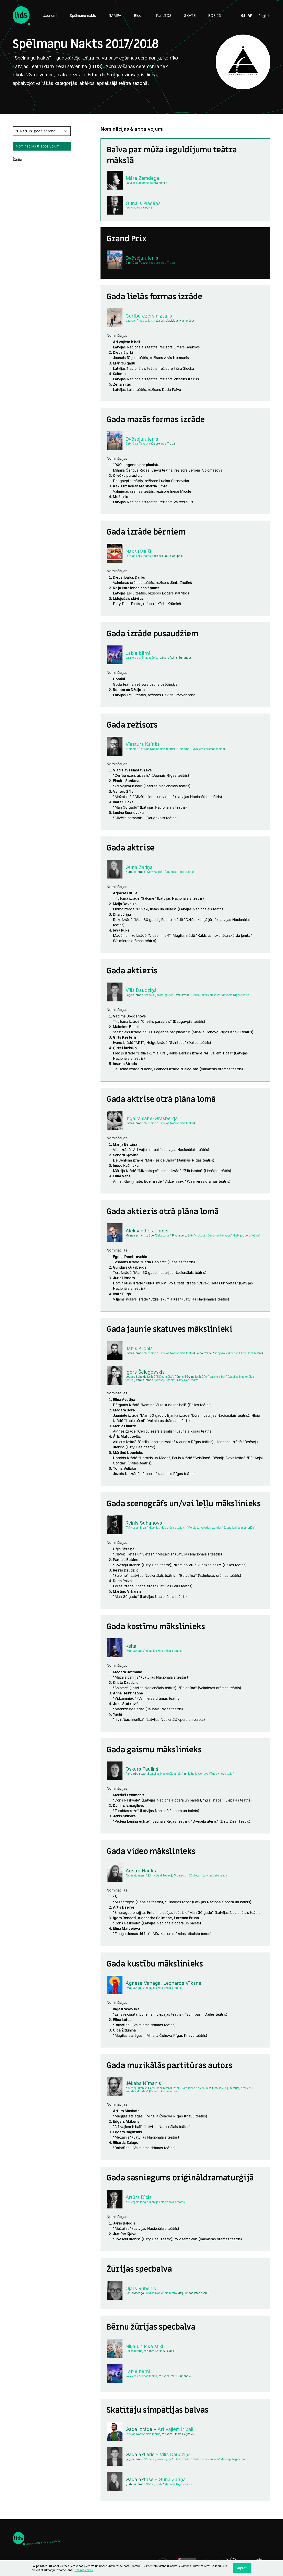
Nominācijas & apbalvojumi (38, 146)
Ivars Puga (122, 1294)
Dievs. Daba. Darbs (129, 577)
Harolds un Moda (154, 1458)
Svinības (177, 1042)
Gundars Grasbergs (129, 1267)
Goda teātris (123, 684)
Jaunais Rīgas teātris (139, 320)
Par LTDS (164, 15)
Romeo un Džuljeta (129, 690)
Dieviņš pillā (123, 352)
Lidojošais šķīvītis (128, 598)
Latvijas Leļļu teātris (129, 389)
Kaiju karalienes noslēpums (136, 588)
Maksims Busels (127, 1027)
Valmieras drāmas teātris (133, 491)
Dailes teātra (134, 208)
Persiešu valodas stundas (205, 1527)
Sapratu (242, 2568)
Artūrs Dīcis (139, 2197)
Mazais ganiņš (126, 1677)
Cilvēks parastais (127, 475)
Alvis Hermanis (176, 358)
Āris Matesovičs (127, 1436)
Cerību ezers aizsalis (149, 316)
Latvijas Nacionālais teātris (135, 347)
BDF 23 (214, 15)
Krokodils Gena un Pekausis (213, 1235)
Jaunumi (50, 15)
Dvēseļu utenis (142, 258)
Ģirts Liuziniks (125, 1048)
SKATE (190, 15)
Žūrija (17, 159)
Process (148, 1474)
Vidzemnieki (159, 935)
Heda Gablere (153, 1262)
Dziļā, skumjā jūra (200, 920)
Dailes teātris (199, 1042)
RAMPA (115, 15)
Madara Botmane (127, 1672)
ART (139, 1042)
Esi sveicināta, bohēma (134, 2014)
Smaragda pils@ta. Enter (135, 1912)
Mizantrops (148, 1171)
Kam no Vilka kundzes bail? (197, 1565)
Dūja (196, 1415)
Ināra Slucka (184, 368)
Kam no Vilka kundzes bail (163, 1405)
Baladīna (183, 749)
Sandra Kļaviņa (125, 1155)
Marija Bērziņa (125, 1144)
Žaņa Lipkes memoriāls (240, 1527)
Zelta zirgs (122, 384)
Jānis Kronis (139, 1348)
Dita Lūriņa (122, 914)
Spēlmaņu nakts (83, 15)
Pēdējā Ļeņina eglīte (158, 995)
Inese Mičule (180, 491)
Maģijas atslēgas (129, 2035)
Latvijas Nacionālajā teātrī (166, 1773)
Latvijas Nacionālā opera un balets (175, 1719)
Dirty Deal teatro (188, 1380)
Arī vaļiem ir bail (126, 342)
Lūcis (146, 1069)
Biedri (138, 15)
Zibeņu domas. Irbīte (132, 1934)
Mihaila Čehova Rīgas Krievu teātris (142, 470)
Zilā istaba (192, 1171)
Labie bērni (138, 653)
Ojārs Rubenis (141, 2288)
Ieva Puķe (121, 930)
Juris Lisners (124, 1278)
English (264, 15)
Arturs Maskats (126, 2111)
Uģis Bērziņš (123, 1549)
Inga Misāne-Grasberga (152, 1118)
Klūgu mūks (155, 1283)
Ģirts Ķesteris (125, 1037)
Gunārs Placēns (143, 203)
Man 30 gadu (124, 363)
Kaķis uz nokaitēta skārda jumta (140, 486)
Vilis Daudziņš (141, 990)
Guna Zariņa (139, 867)
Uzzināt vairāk (83, 2570)
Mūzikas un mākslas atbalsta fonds (181, 1934)
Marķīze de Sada (160, 1160)
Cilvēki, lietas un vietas (153, 797)
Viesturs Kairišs (186, 379)
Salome (119, 374)
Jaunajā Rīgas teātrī (234, 2459)
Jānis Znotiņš (181, 582)
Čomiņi (119, 679)
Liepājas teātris (217, 1171)
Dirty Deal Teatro (137, 262)
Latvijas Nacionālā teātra (142, 182)
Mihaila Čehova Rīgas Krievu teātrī (211, 1773)
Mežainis (120, 497)
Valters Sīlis (183, 502)
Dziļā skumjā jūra (152, 1053)
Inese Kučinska (126, 1165)
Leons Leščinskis (163, 684)
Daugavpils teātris (128, 481)
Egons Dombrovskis (130, 1257)
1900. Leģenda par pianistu (136, 465)
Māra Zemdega (142, 178)
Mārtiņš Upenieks (128, 1452)
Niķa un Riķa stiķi (144, 2346)
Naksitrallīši (138, 551)
